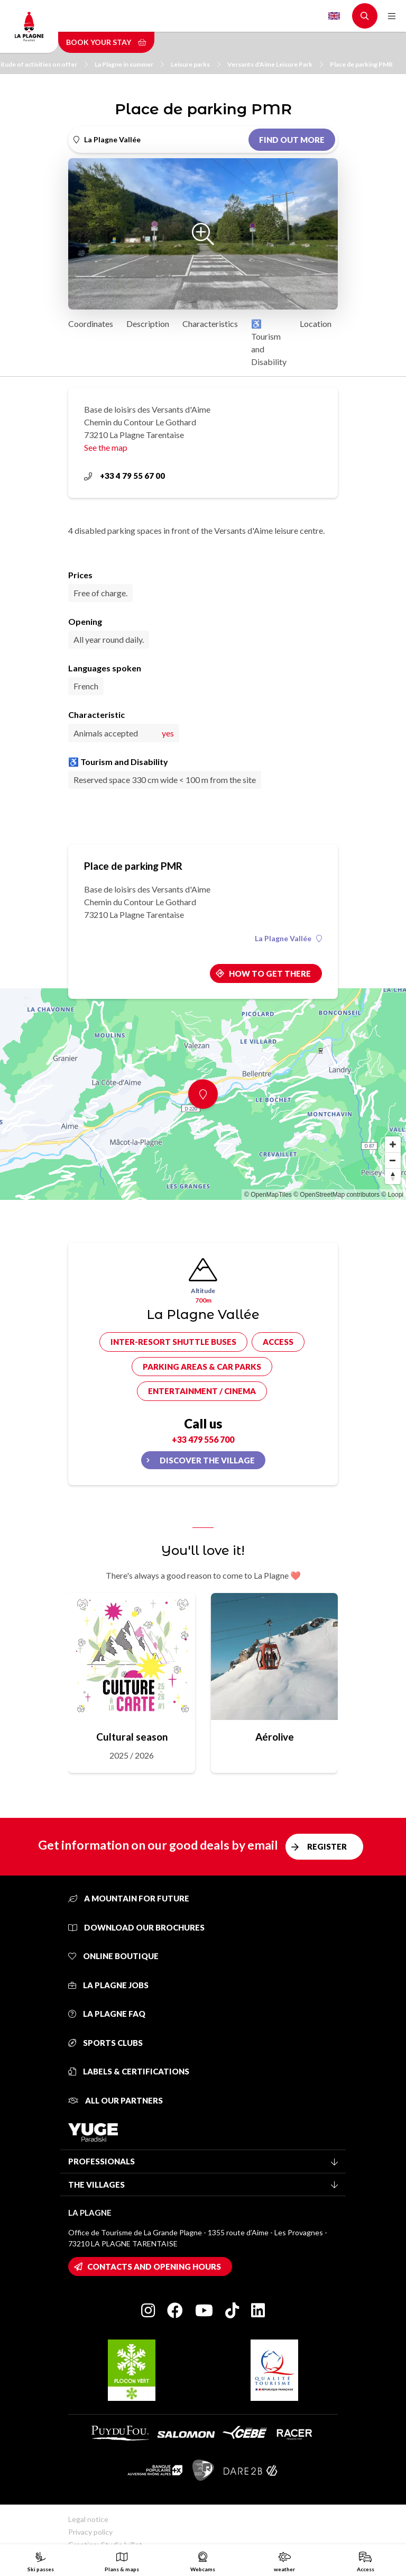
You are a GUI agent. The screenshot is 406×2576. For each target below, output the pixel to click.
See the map (105, 447)
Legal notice (88, 2519)
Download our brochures (136, 1927)
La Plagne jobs (108, 1985)
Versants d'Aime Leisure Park (275, 64)
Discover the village (207, 1460)
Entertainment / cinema (202, 1391)
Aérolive (274, 1737)
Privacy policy (90, 2531)
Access (278, 1341)
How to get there (270, 973)
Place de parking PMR (361, 64)
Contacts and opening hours (154, 2266)
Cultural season (132, 1737)
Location (315, 323)
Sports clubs (105, 2042)
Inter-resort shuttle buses (173, 1341)
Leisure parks (195, 64)
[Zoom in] (393, 1144)
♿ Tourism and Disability (269, 342)
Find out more (292, 139)
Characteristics (210, 323)
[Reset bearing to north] (393, 1176)
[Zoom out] (393, 1160)
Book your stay (106, 42)
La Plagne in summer (129, 64)
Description (147, 323)
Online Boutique (113, 1956)
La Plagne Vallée (288, 938)
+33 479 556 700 (203, 1439)
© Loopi (392, 1194)
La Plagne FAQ (106, 2013)
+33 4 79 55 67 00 (124, 475)
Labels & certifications (128, 2071)
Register (327, 1846)
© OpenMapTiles (268, 1194)
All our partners (115, 2100)
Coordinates (90, 323)
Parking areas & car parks (202, 1366)
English (334, 16)
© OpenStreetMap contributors (336, 1194)
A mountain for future (128, 1898)
